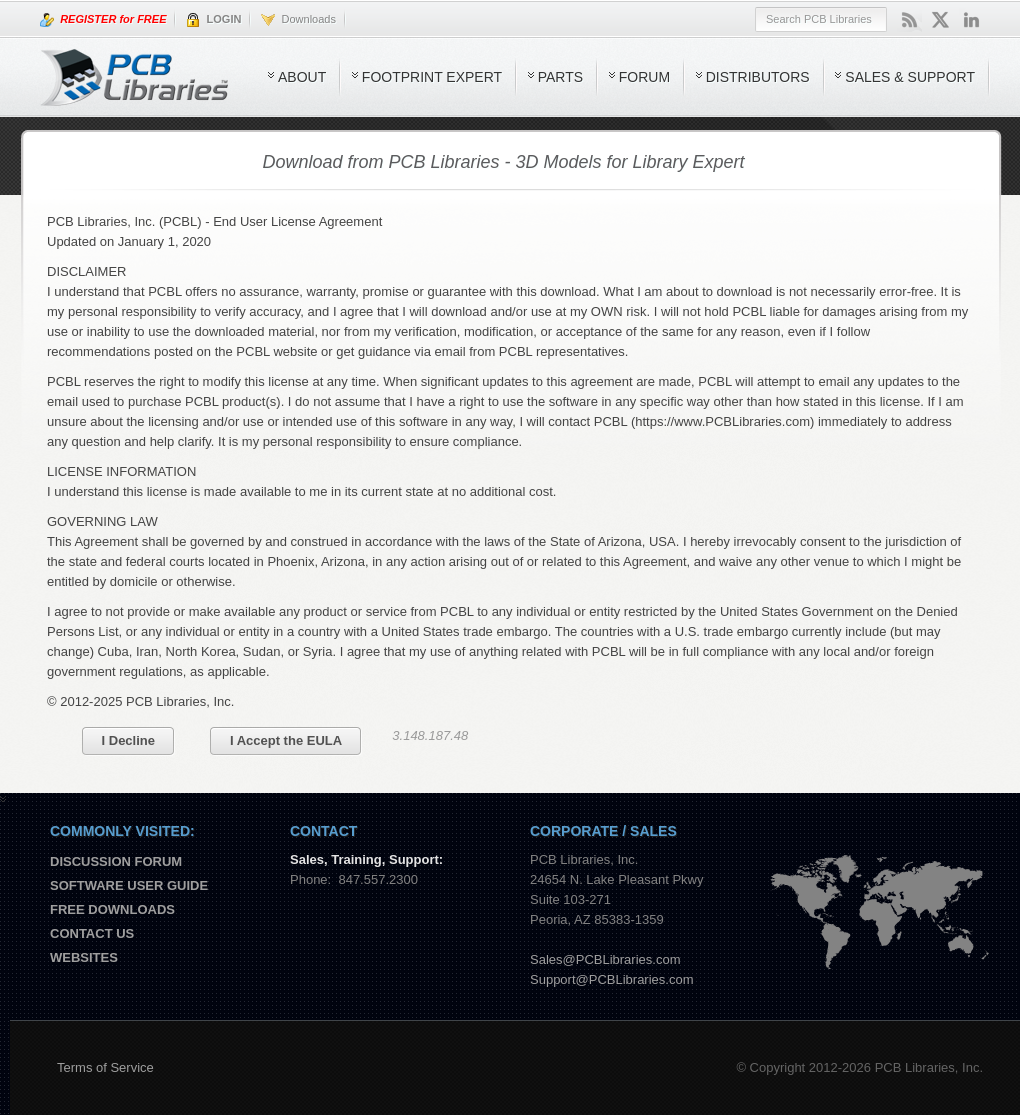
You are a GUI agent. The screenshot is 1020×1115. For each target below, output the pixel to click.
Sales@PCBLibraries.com (605, 959)
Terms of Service (105, 1067)
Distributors (758, 77)
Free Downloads (112, 909)
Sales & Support (910, 77)
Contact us (92, 933)
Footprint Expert (432, 77)
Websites (84, 957)
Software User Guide (129, 885)
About (302, 77)
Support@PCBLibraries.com (611, 979)
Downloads (298, 20)
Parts (560, 77)
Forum (644, 77)
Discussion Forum (116, 861)
